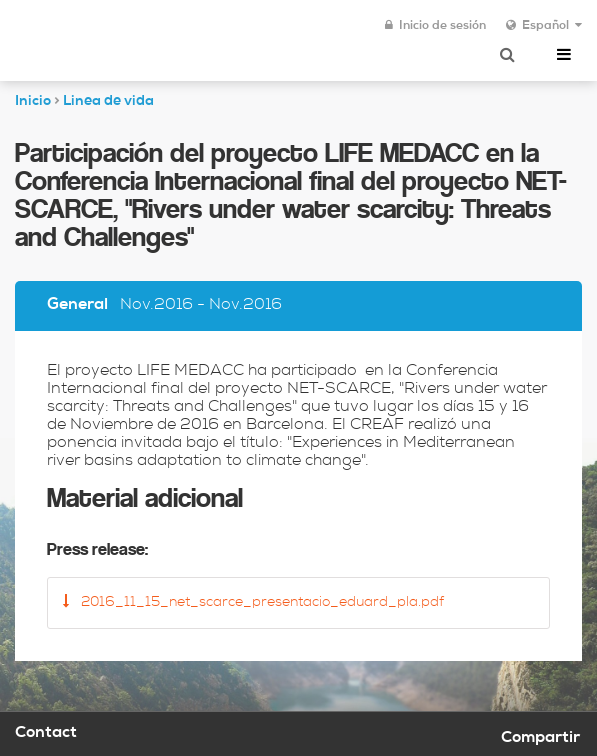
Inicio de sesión (435, 26)
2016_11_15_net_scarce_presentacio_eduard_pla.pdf (253, 602)
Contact (46, 734)
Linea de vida (108, 102)
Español (544, 26)
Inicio (33, 102)
